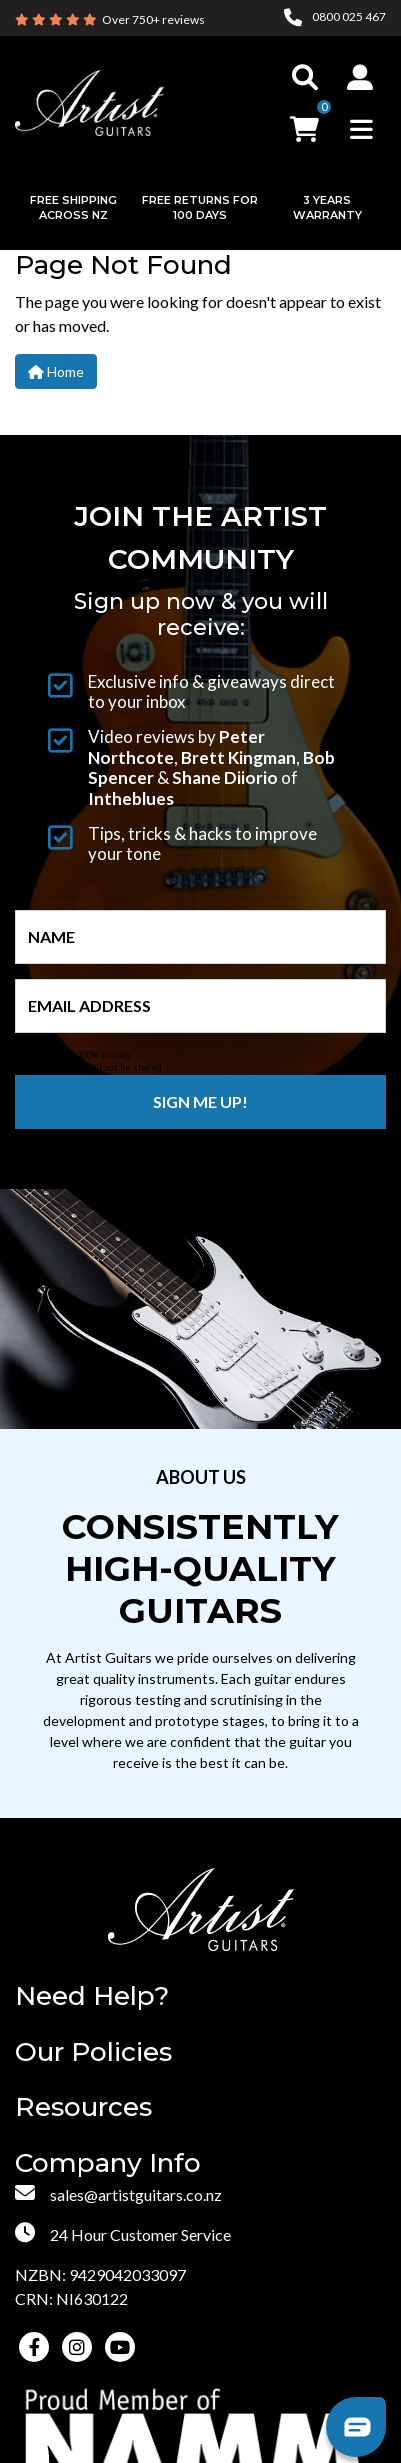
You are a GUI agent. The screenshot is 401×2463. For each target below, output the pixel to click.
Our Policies (93, 2052)
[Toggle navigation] (361, 129)
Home (56, 371)
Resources (83, 2107)
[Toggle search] (305, 77)
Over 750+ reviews (153, 19)
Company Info (108, 2163)
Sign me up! (200, 1101)
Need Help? (92, 1996)
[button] (360, 77)
